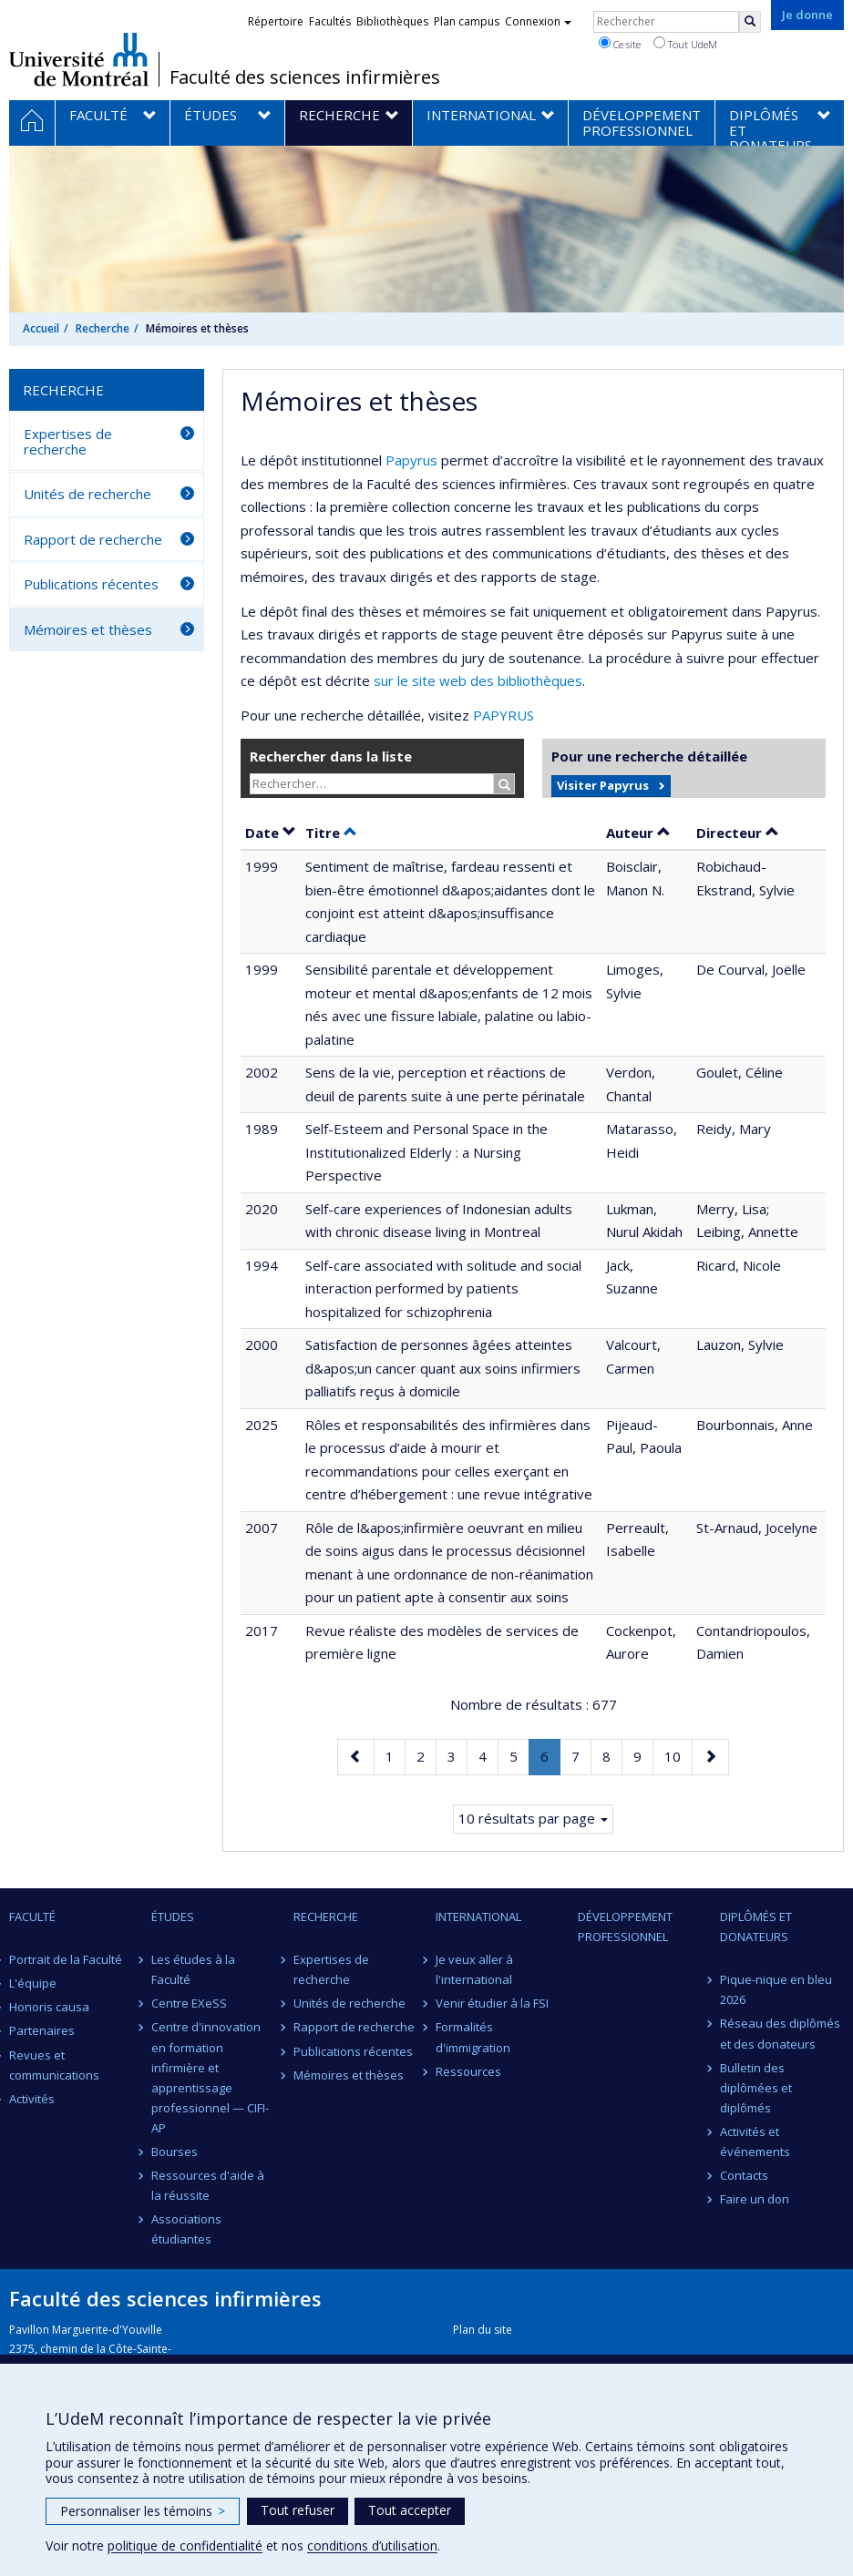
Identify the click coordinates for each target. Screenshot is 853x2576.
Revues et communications (54, 2065)
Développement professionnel (625, 1926)
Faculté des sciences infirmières (305, 77)
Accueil (41, 328)
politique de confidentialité (185, 2545)
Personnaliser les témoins (142, 2511)
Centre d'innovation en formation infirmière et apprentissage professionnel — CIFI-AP (210, 2077)
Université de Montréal (79, 59)
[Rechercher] (750, 22)
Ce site (620, 43)
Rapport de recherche (93, 539)
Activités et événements (755, 2141)
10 (678, 1754)
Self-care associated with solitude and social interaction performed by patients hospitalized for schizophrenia (443, 1288)
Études (172, 1916)
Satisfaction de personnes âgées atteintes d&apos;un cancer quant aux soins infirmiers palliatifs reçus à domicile (443, 1367)
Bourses (174, 2151)
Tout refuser (297, 2510)
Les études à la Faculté (193, 1969)
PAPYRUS (503, 715)
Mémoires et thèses (88, 629)
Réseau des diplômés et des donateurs (780, 2033)
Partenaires (42, 2030)
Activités (32, 2098)
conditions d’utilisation (372, 2545)
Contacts (744, 2175)
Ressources (468, 2071)
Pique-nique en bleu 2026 (776, 1989)
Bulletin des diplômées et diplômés (756, 2088)
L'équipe (33, 1983)
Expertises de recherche (68, 441)
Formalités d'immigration (473, 2037)
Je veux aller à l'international (474, 1969)
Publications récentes (91, 584)
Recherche (102, 328)
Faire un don (754, 2199)
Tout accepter (409, 2510)
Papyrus (411, 460)
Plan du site (482, 2329)
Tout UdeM (685, 43)
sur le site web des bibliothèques (478, 680)
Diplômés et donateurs (756, 1926)
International (478, 1916)
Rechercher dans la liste (331, 756)
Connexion (538, 21)
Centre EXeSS (189, 2003)
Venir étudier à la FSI (492, 2003)
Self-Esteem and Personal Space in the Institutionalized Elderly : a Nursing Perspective (426, 1151)
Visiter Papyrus (603, 785)
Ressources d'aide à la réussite (207, 2185)
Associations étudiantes (186, 2229)
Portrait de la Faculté (65, 1959)
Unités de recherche (87, 494)
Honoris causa (49, 2006)
